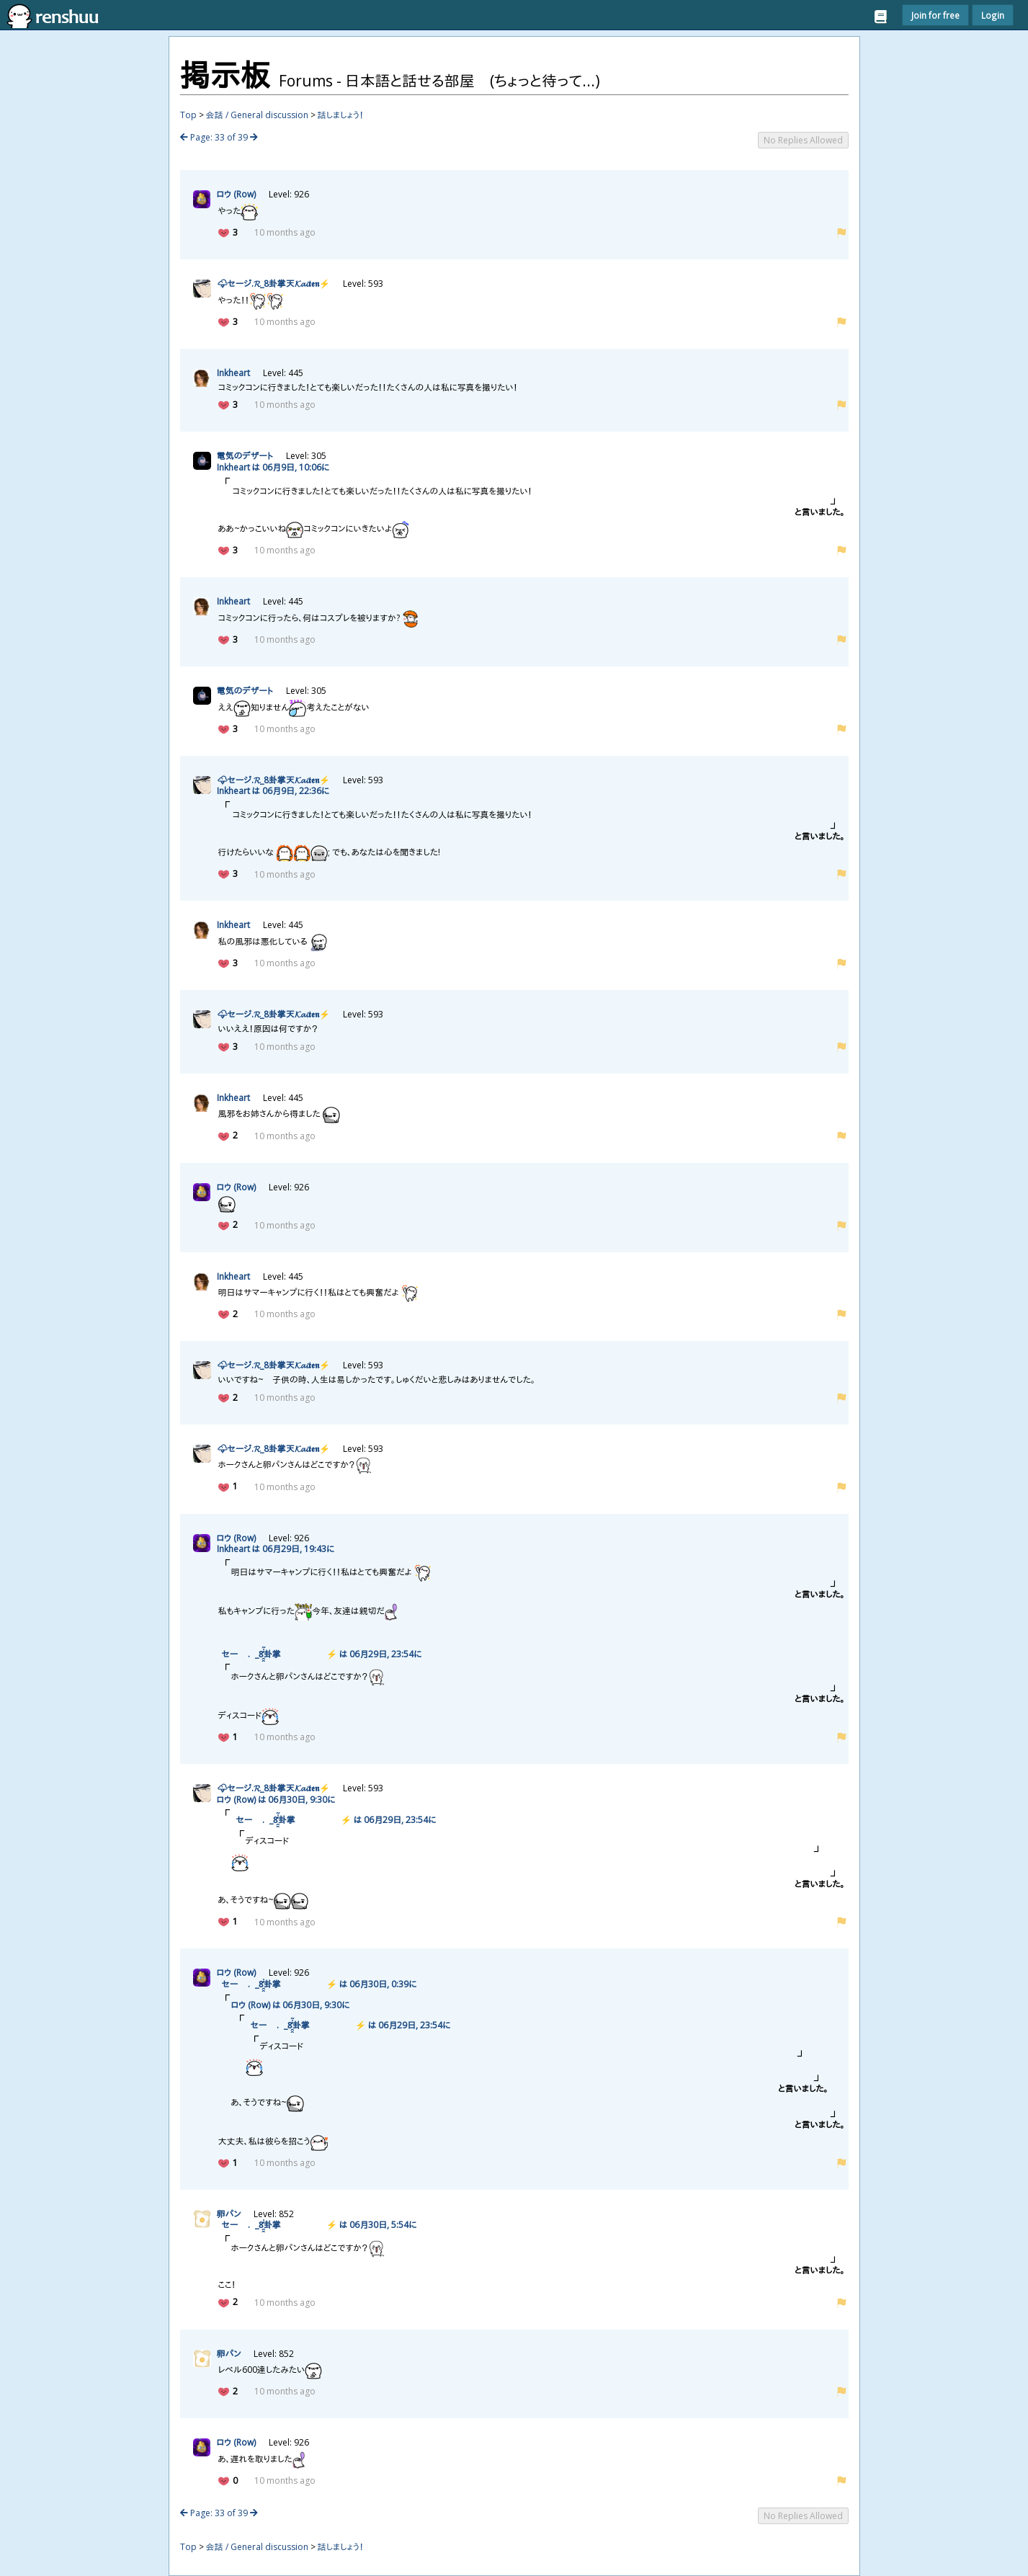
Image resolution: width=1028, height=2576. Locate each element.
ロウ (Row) (236, 194)
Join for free (935, 15)
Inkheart (233, 373)
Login (992, 15)
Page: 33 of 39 (219, 137)
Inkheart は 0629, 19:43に (275, 1549)
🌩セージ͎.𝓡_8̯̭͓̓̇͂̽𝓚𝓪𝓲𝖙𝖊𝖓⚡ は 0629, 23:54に (319, 1654)
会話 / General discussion (257, 115)
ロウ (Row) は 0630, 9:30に (276, 1799)
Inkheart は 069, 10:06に (273, 467)
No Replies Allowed (803, 140)
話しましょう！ (341, 115)
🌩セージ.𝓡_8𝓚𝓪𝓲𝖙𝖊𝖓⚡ (273, 283)
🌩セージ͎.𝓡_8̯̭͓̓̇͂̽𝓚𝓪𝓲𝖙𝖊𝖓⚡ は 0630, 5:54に (317, 2225)
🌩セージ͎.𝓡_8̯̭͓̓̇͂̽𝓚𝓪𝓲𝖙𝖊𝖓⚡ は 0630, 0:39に (317, 1984)
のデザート (245, 456)
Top (188, 115)
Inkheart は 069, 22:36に (273, 791)
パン (229, 2214)
